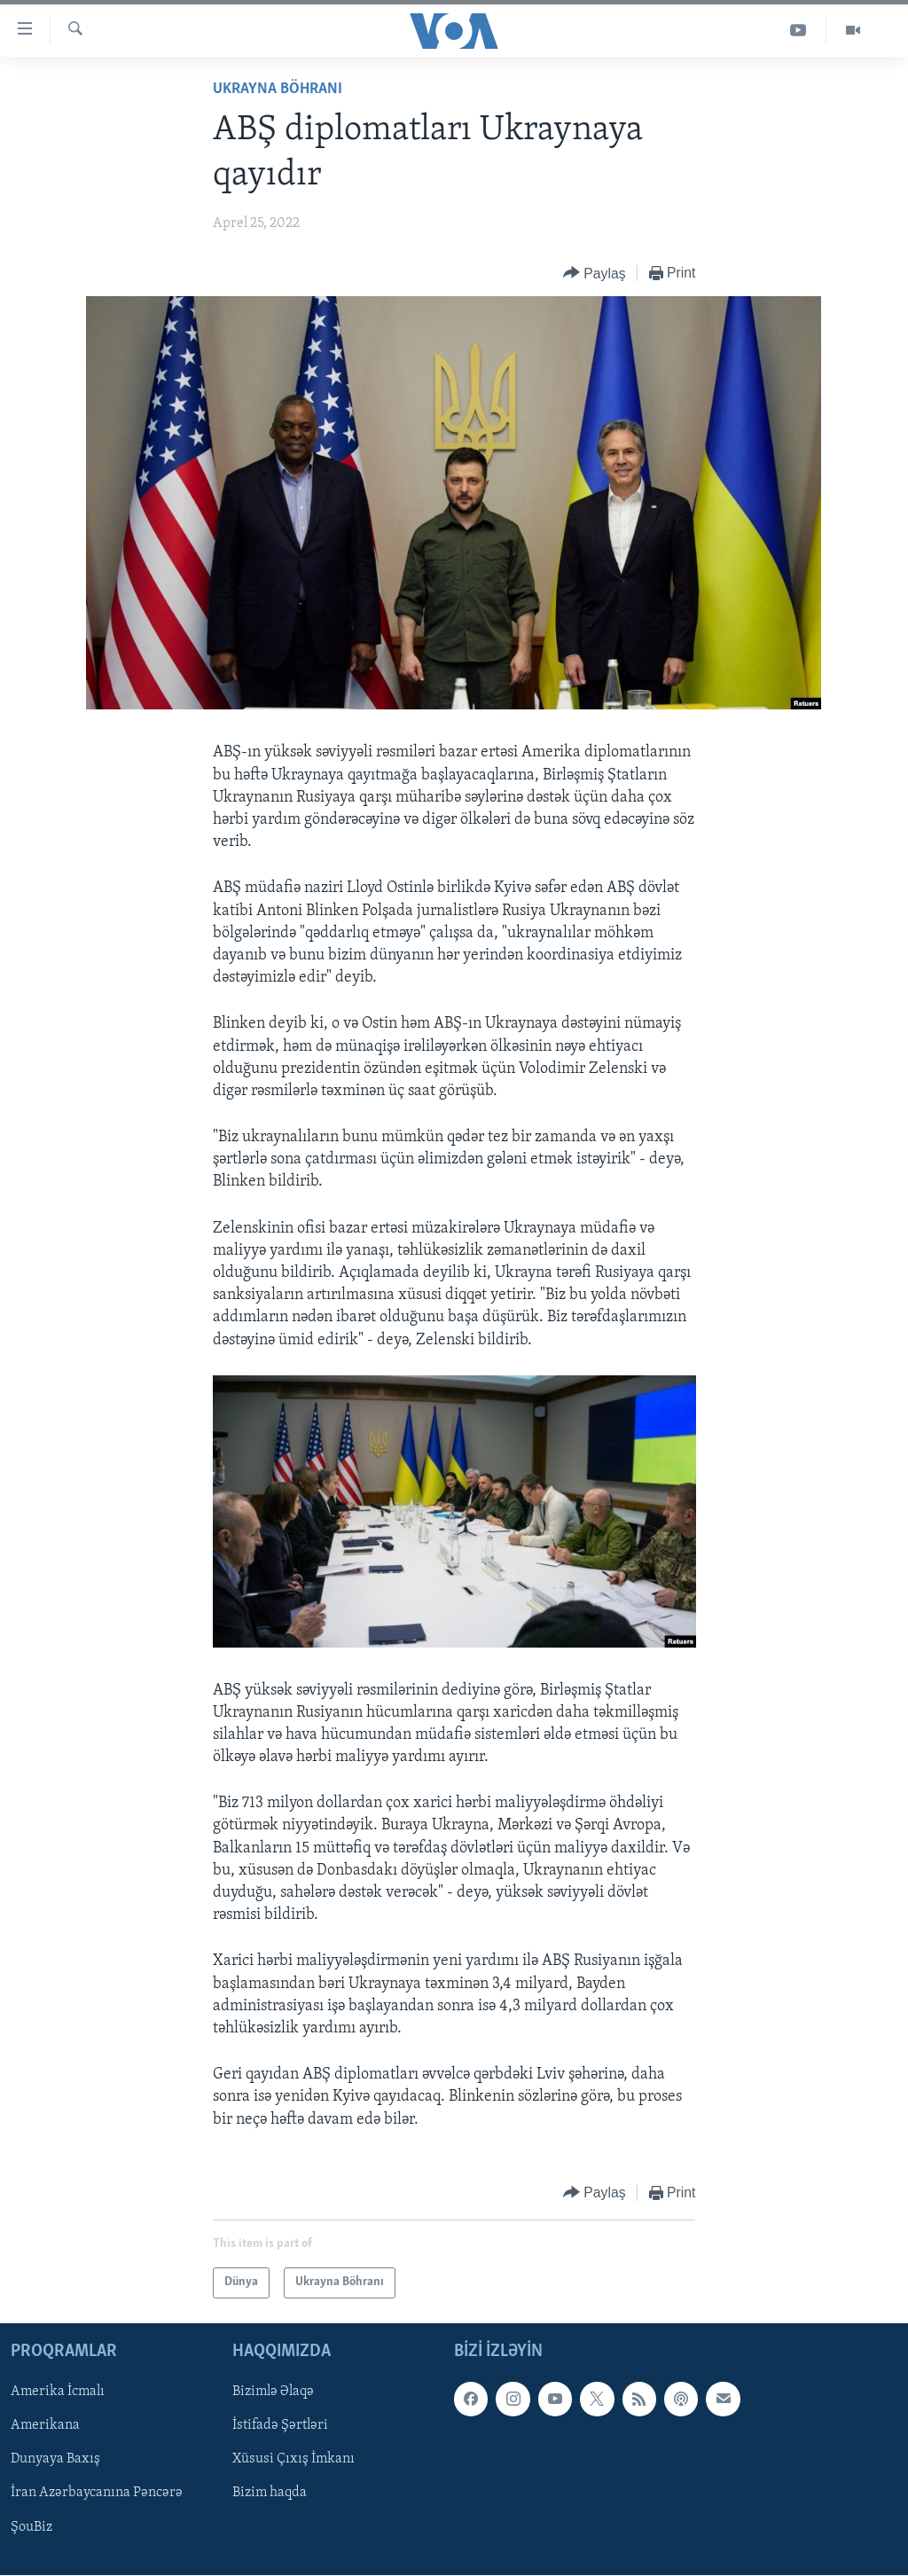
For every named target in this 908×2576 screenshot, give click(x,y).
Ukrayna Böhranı (277, 89)
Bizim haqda (269, 2493)
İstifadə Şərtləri (280, 2425)
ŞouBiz (31, 2526)
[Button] (594, 274)
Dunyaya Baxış (55, 2459)
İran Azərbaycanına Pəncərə (97, 2493)
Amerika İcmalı (58, 2391)
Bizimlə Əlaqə (273, 2391)
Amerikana (45, 2425)
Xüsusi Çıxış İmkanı (293, 2459)
